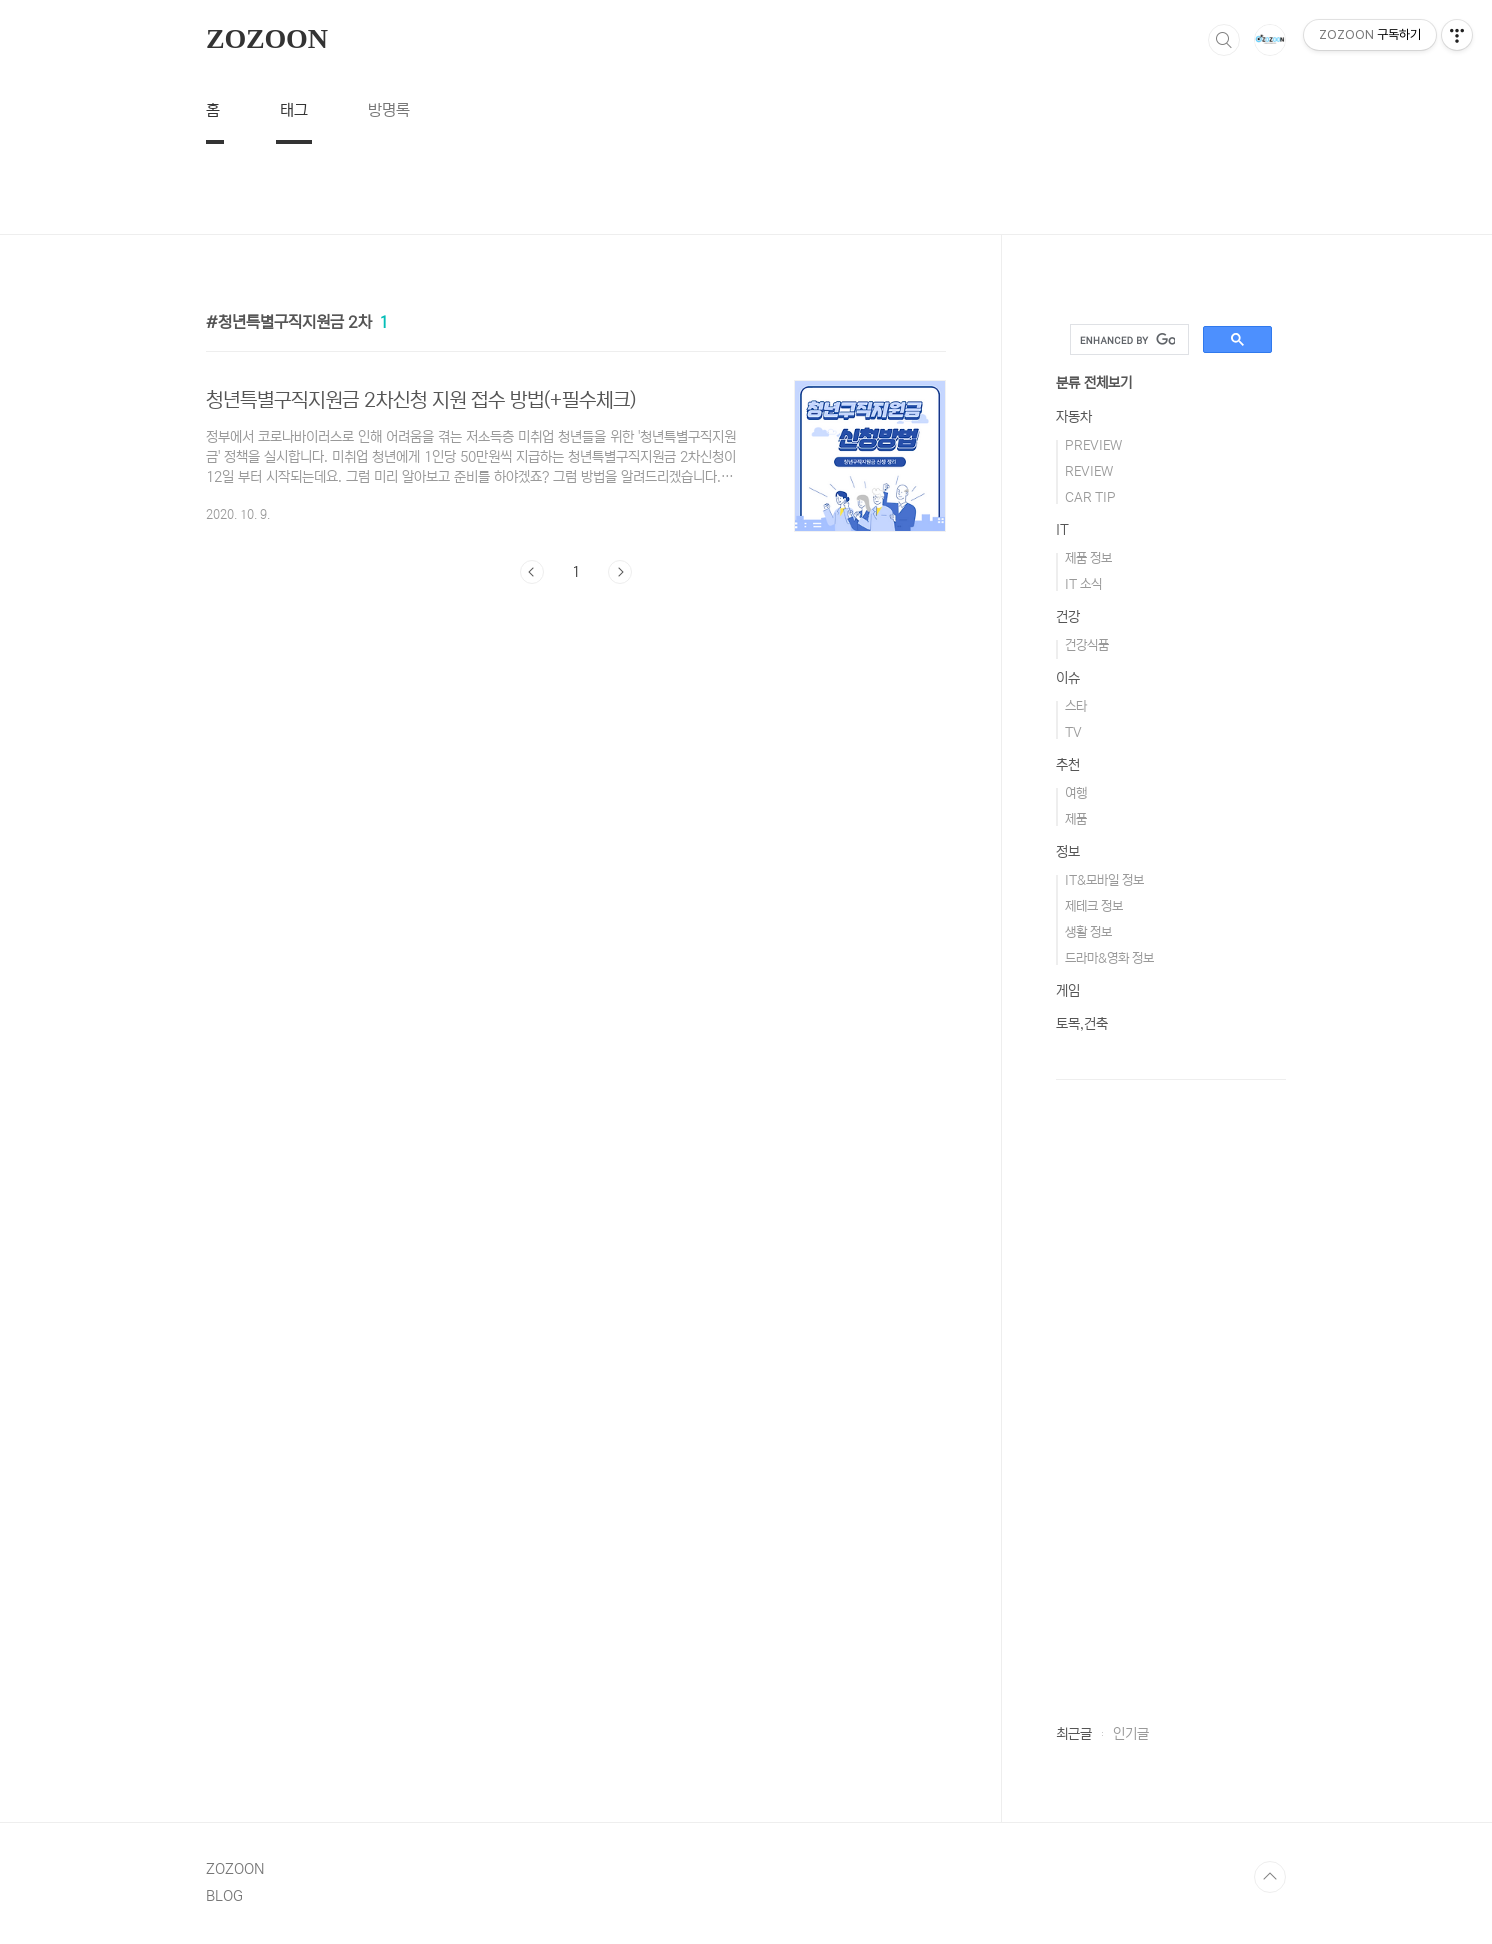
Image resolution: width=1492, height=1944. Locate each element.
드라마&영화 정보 (1109, 958)
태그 (294, 110)
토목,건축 (1082, 1024)
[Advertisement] (746, 189)
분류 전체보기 (1094, 383)
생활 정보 (1088, 932)
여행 (1076, 793)
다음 (620, 572)
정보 (1068, 852)
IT (1062, 530)
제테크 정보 (1094, 906)
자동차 (1074, 417)
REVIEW (1089, 471)
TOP (1270, 1877)
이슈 (1068, 678)
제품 (1076, 819)
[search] (1127, 340)
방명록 (389, 110)
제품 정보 (1088, 558)
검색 (1224, 40)
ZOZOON (267, 38)
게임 (1068, 991)
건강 (1068, 617)
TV (1073, 732)
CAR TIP (1090, 497)
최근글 (1074, 1734)
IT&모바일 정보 (1104, 880)
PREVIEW (1093, 445)
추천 (1068, 765)
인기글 (1131, 1734)
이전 (532, 572)
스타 (1076, 706)
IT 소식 (1083, 584)
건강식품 (1087, 645)
